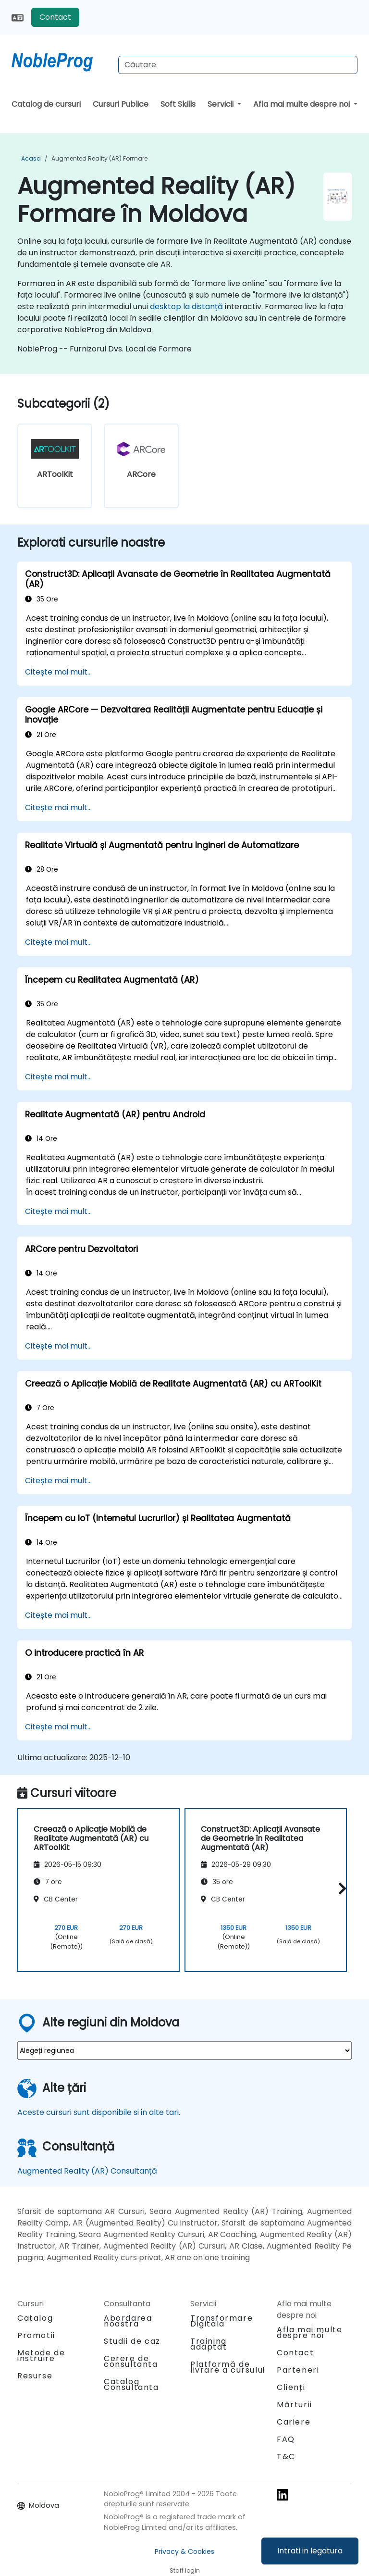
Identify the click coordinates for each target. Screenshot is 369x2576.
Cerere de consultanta (131, 2361)
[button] (340, 1889)
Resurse (34, 2375)
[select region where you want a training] (184, 2050)
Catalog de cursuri (46, 104)
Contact (55, 17)
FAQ (286, 2439)
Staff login (185, 2570)
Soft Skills (178, 104)
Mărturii (294, 2404)
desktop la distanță (186, 306)
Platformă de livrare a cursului (227, 2367)
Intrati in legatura (310, 2550)
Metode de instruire (41, 2355)
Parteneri (298, 2370)
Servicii (221, 104)
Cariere (293, 2421)
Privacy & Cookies (184, 2551)
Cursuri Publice (120, 104)
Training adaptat (208, 2344)
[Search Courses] (237, 65)
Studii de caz (132, 2341)
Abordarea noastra (128, 2321)
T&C (286, 2456)
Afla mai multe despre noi (302, 104)
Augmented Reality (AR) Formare (99, 158)
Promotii (36, 2335)
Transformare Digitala (221, 2321)
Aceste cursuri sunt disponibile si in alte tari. (98, 2112)
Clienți (291, 2387)
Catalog (35, 2318)
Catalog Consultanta (131, 2384)
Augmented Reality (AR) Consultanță (87, 2170)
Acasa (31, 158)
